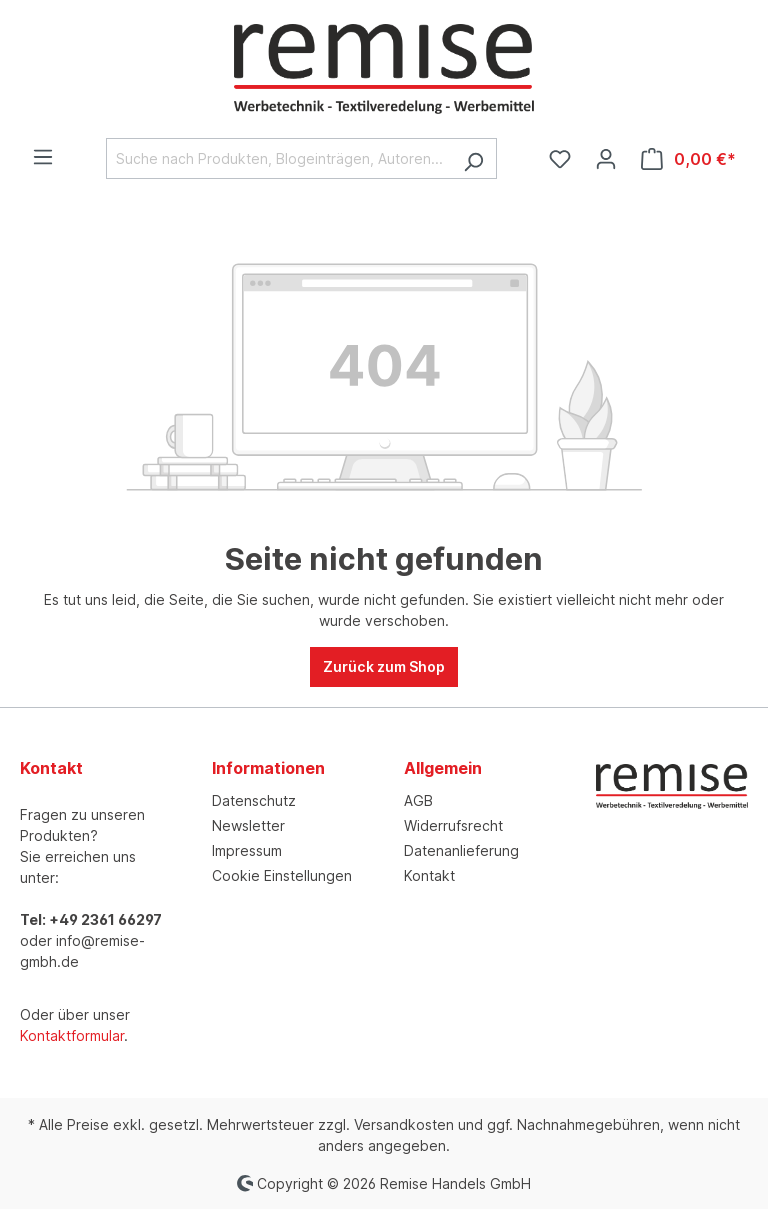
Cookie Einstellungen (282, 875)
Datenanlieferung (461, 850)
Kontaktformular (72, 1035)
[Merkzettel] (560, 159)
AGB (418, 800)
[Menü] (43, 157)
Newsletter (248, 825)
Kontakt (429, 875)
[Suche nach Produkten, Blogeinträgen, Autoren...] (278, 158)
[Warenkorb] (688, 159)
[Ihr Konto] (606, 159)
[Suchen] (473, 158)
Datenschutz (254, 800)
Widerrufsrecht (453, 825)
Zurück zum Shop (384, 666)
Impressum (247, 850)
